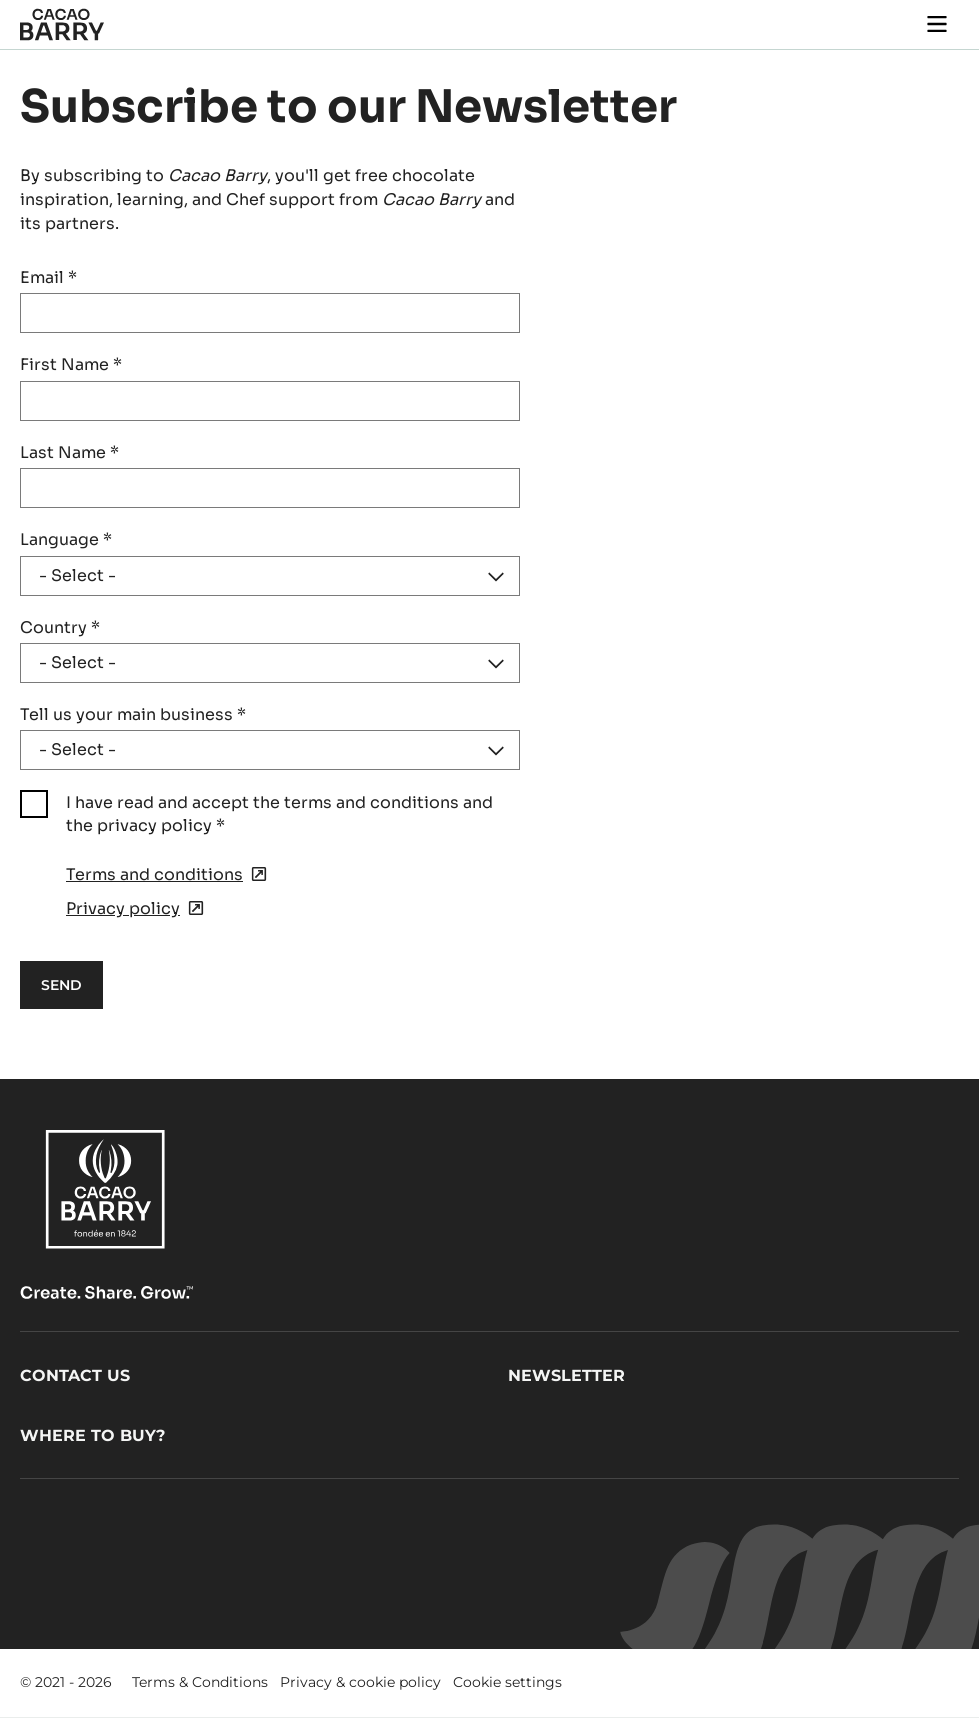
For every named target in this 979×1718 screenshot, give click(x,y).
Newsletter (566, 1375)
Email (48, 277)
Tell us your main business (133, 714)
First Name (71, 364)
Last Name (69, 452)
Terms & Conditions (200, 1682)
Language (66, 539)
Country (60, 627)
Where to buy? (92, 1435)
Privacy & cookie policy (360, 1682)
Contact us (75, 1375)
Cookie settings (507, 1682)
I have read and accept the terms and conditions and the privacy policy (279, 813)
